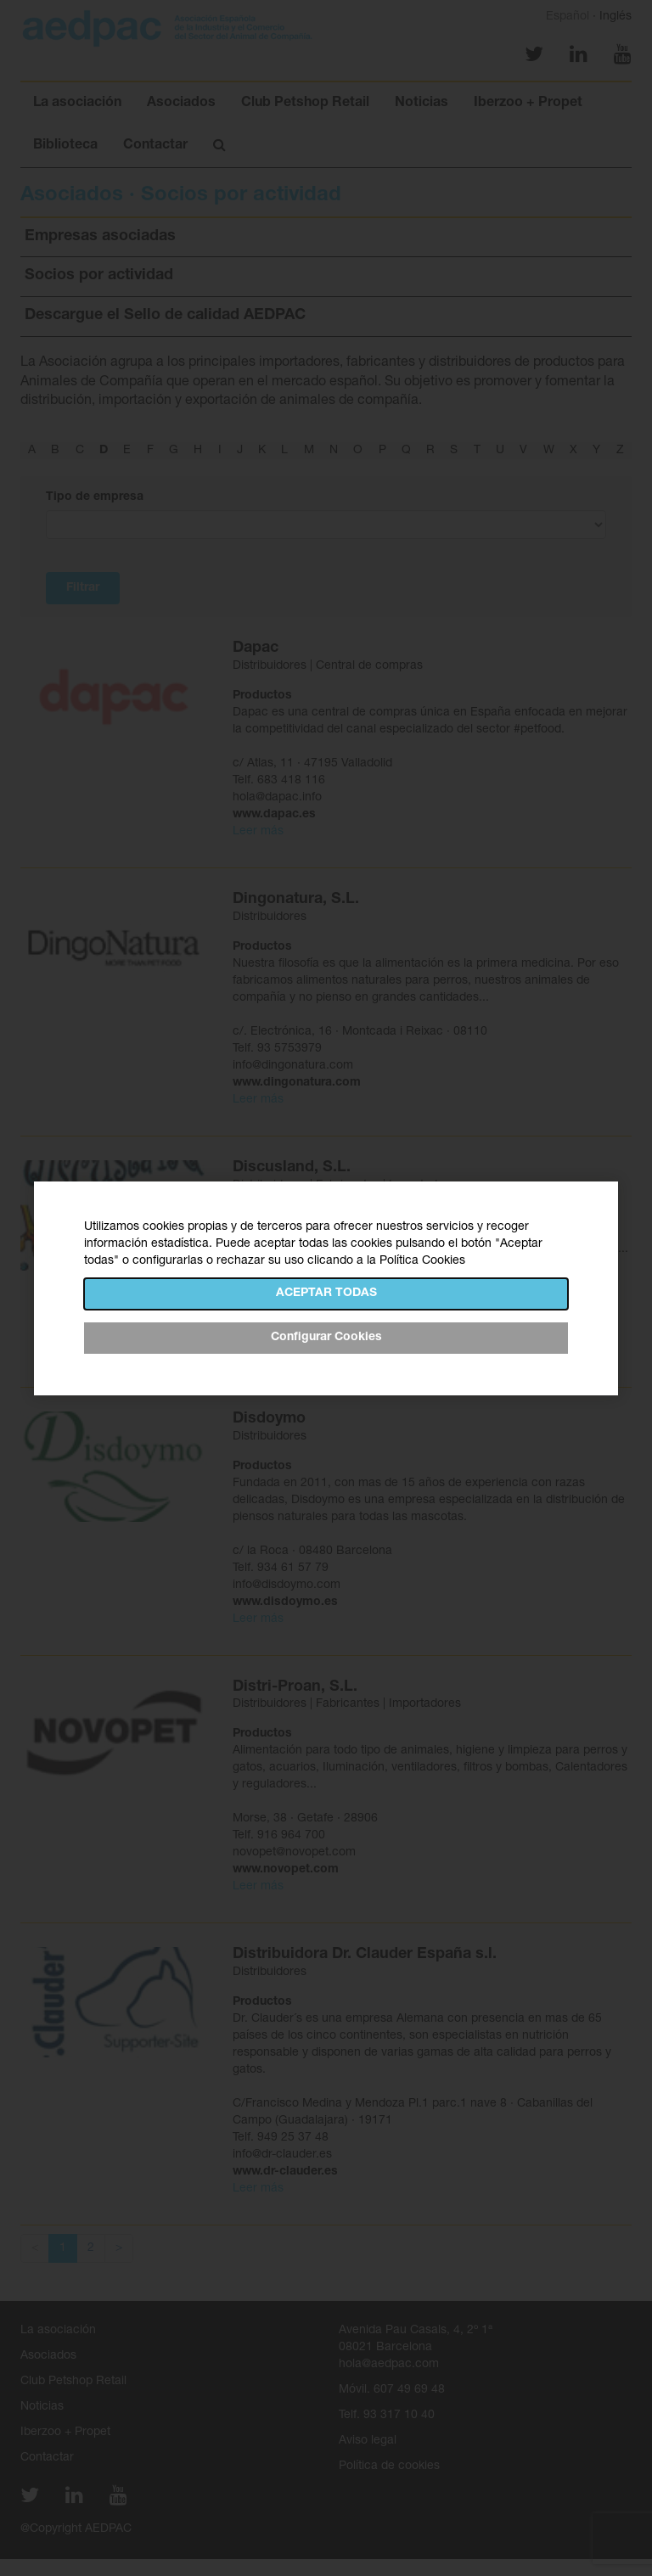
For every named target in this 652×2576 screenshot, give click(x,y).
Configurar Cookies (326, 1338)
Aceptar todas (326, 1293)
